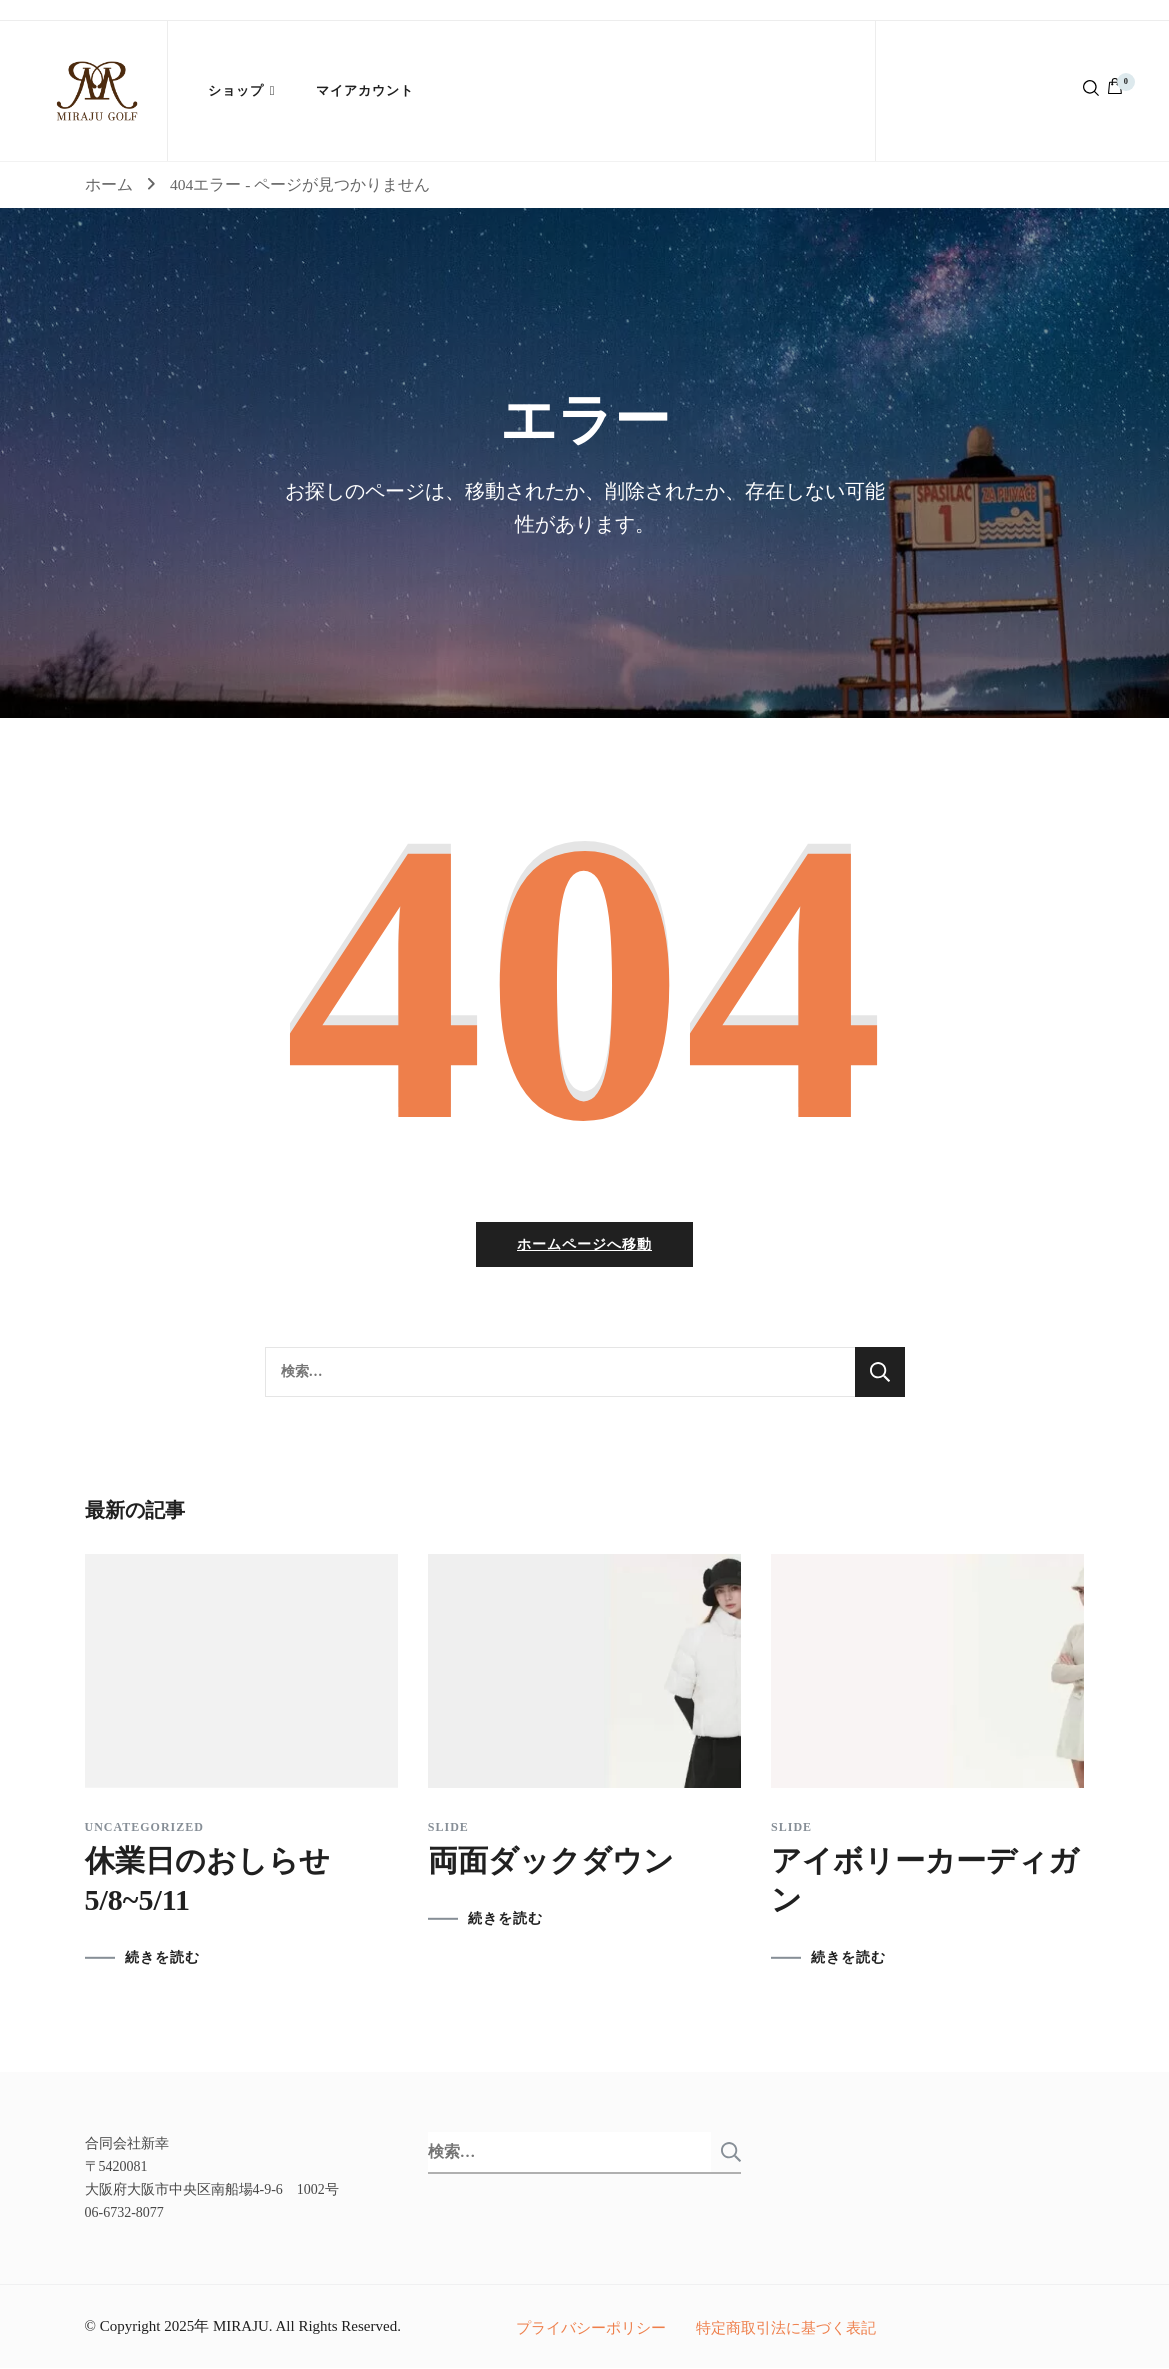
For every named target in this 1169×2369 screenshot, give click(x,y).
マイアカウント (365, 90)
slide (448, 1828)
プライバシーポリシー (591, 2329)
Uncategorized (144, 1828)
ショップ (236, 90)
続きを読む (162, 1959)
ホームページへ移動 (584, 1245)
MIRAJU (241, 2327)
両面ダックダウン (551, 1861)
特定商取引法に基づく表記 (786, 2329)
